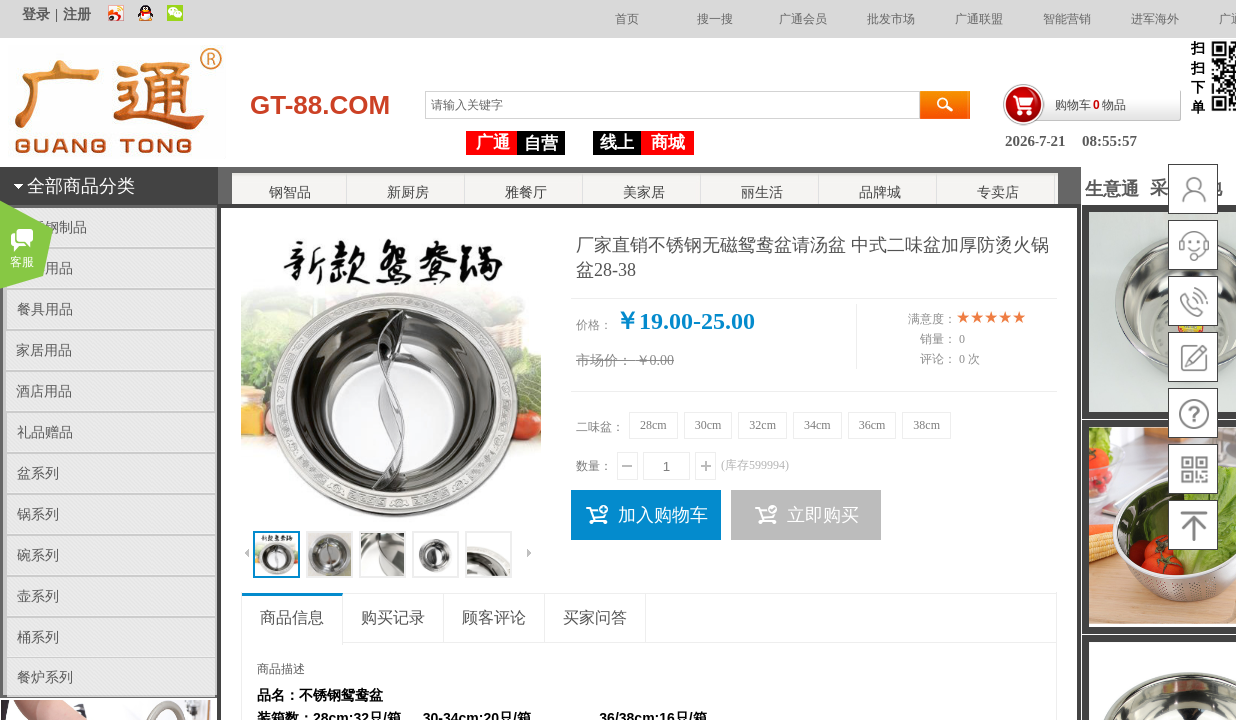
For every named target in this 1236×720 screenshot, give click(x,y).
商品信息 (292, 617)
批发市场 (891, 19)
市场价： (604, 360)
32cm (762, 425)
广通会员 (803, 19)
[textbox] (672, 105)
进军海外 (1155, 19)
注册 (77, 14)
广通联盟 (979, 19)
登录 (36, 14)
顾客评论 (494, 617)
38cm (926, 425)
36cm (872, 425)
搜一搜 (715, 19)
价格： (594, 325)
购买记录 (393, 617)
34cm (817, 425)
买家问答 (595, 617)
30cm (708, 425)
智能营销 (1067, 19)
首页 (627, 19)
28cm (653, 425)
